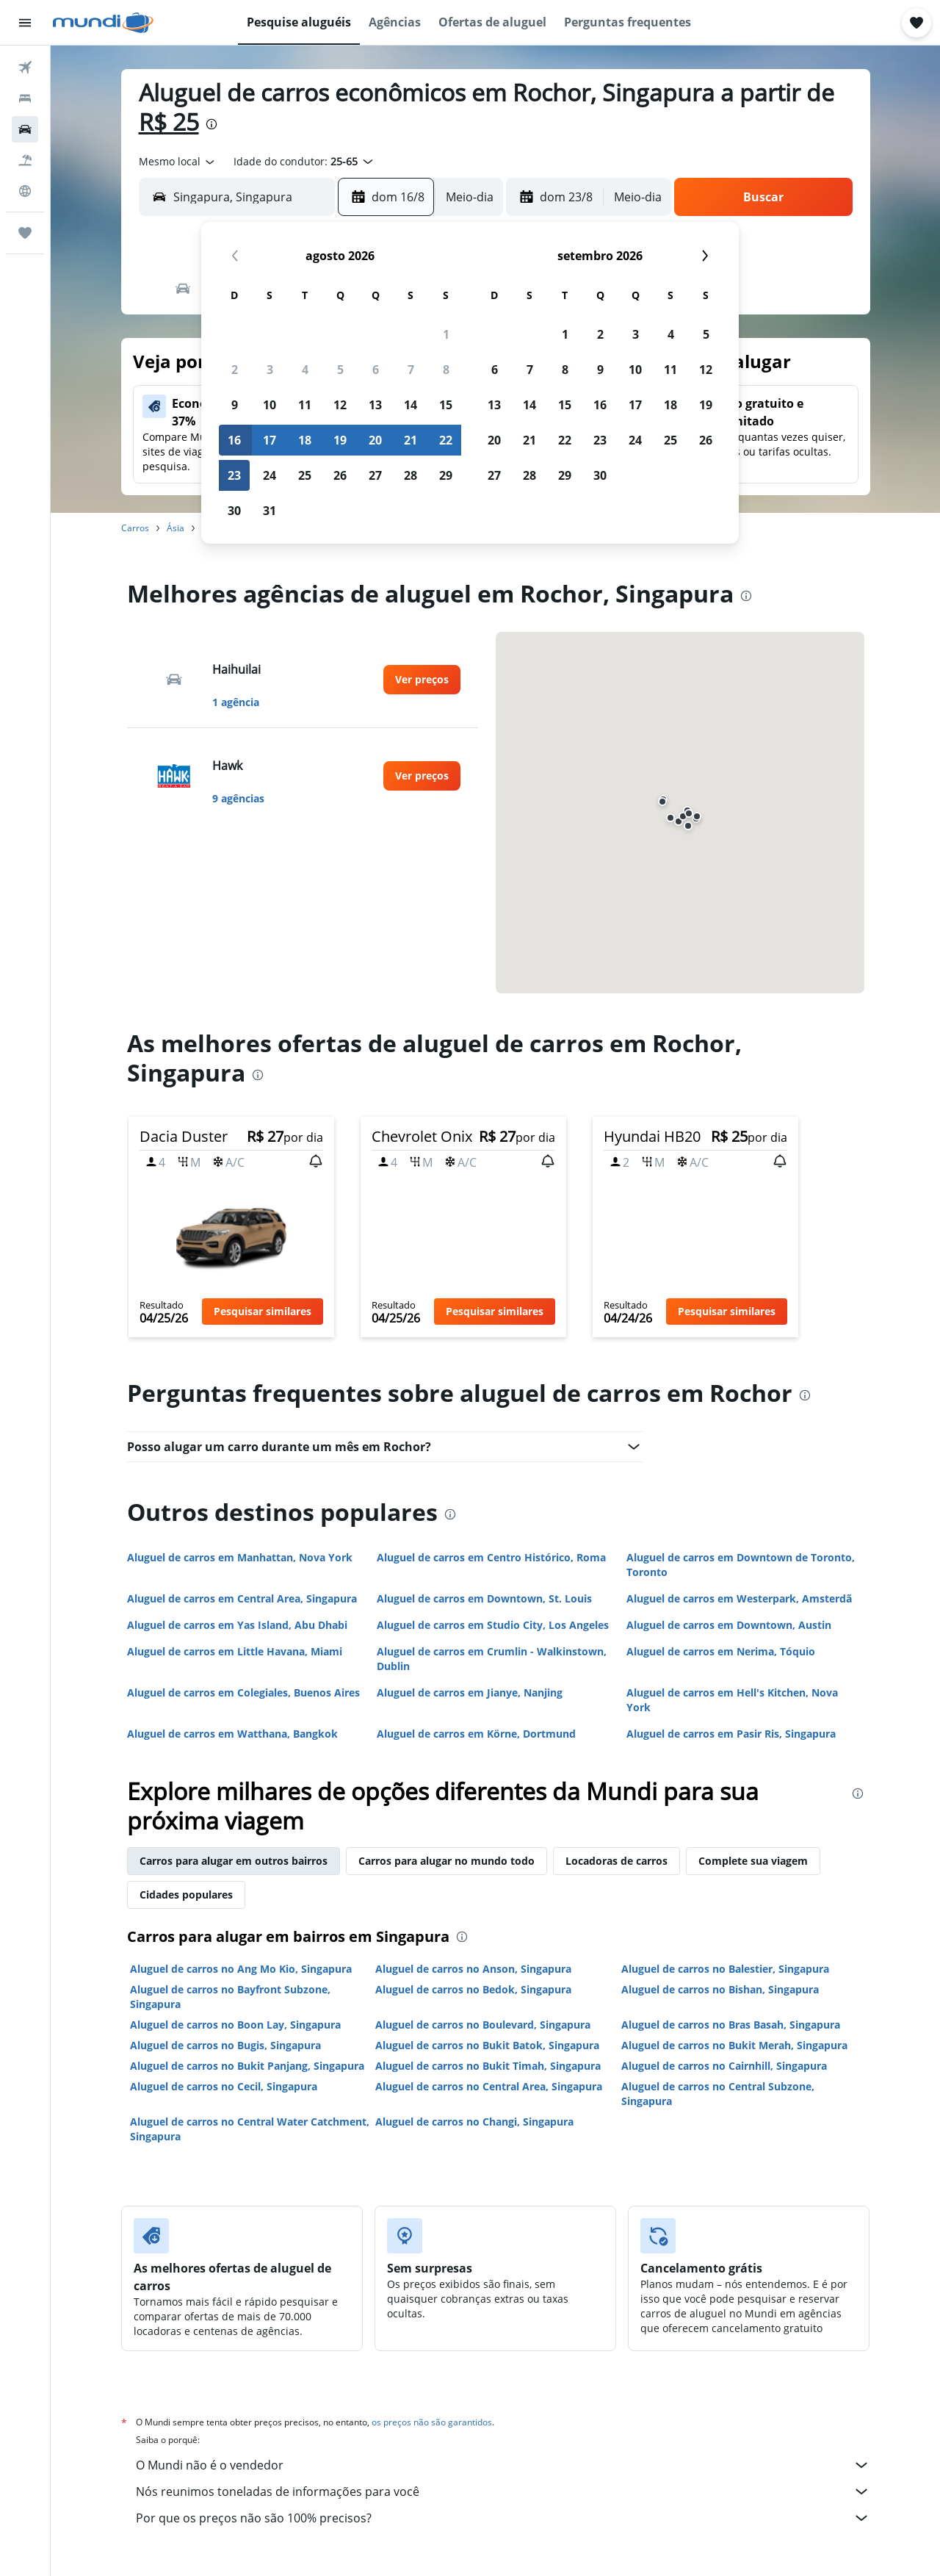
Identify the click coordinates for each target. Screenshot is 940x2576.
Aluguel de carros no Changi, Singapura (474, 2122)
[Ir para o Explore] (25, 191)
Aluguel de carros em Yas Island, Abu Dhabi (237, 1625)
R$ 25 (169, 121)
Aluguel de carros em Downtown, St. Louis (484, 1598)
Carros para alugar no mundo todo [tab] (446, 1861)
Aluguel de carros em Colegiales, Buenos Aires (243, 1692)
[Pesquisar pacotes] (25, 160)
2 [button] (234, 369)
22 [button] (445, 440)
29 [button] (445, 475)
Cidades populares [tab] (186, 1895)
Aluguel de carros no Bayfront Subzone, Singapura (230, 1996)
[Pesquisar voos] (25, 67)
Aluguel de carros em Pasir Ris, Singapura (731, 1734)
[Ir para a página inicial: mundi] (103, 22)
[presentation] (211, 124)
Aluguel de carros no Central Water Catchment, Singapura (249, 2129)
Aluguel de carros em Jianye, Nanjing (470, 1692)
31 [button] (269, 511)
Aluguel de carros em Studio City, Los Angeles (493, 1625)
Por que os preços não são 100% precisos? (503, 2518)
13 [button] (375, 405)
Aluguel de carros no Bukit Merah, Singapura (734, 2045)
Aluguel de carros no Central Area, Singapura (488, 2086)
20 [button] (375, 440)
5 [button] (340, 369)
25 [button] (304, 475)
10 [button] (269, 405)
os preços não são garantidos (432, 2422)
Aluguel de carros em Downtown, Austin (728, 1625)
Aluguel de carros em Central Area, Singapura (242, 1598)
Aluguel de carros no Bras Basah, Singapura (730, 2025)
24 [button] (269, 475)
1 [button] (446, 334)
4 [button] (305, 369)
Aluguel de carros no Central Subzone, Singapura (717, 2093)
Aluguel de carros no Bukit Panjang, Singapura (247, 2066)
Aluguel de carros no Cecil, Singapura (223, 2086)
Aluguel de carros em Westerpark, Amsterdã (739, 1598)
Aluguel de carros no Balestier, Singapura (725, 1969)
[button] (25, 23)
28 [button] (410, 475)
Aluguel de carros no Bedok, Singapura (473, 1989)
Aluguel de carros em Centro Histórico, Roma (491, 1557)
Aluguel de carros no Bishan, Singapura (720, 1989)
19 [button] (340, 440)
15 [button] (445, 405)
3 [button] (270, 369)
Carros (135, 528)
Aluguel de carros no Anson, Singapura (473, 1969)
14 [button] (410, 405)
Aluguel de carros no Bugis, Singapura (225, 2045)
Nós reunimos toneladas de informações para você (503, 2491)
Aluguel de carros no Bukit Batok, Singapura (487, 2045)
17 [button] (269, 440)
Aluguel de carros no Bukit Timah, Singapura (488, 2066)
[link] (421, 679)
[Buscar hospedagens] (25, 98)
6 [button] (375, 369)
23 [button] (234, 475)
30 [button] (234, 511)
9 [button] (234, 405)
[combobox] (178, 161)
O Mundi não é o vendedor (503, 2465)
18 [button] (304, 440)
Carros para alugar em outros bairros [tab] (234, 1861)
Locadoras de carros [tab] (616, 1861)
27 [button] (375, 475)
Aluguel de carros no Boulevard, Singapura (482, 2025)
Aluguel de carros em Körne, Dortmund (476, 1734)
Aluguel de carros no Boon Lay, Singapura (235, 2025)
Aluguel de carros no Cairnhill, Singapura (724, 2066)
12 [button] (340, 405)
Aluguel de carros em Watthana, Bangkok (232, 1734)
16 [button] (234, 440)
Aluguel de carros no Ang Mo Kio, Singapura (241, 1969)
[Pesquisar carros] (25, 129)
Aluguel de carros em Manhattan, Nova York (239, 1557)
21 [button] (410, 440)
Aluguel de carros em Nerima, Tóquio (720, 1651)
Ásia (175, 528)
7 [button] (411, 369)
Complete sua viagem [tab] (753, 1861)
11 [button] (304, 405)
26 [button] (340, 475)
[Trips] (25, 233)
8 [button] (446, 369)
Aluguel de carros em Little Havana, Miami (234, 1651)
